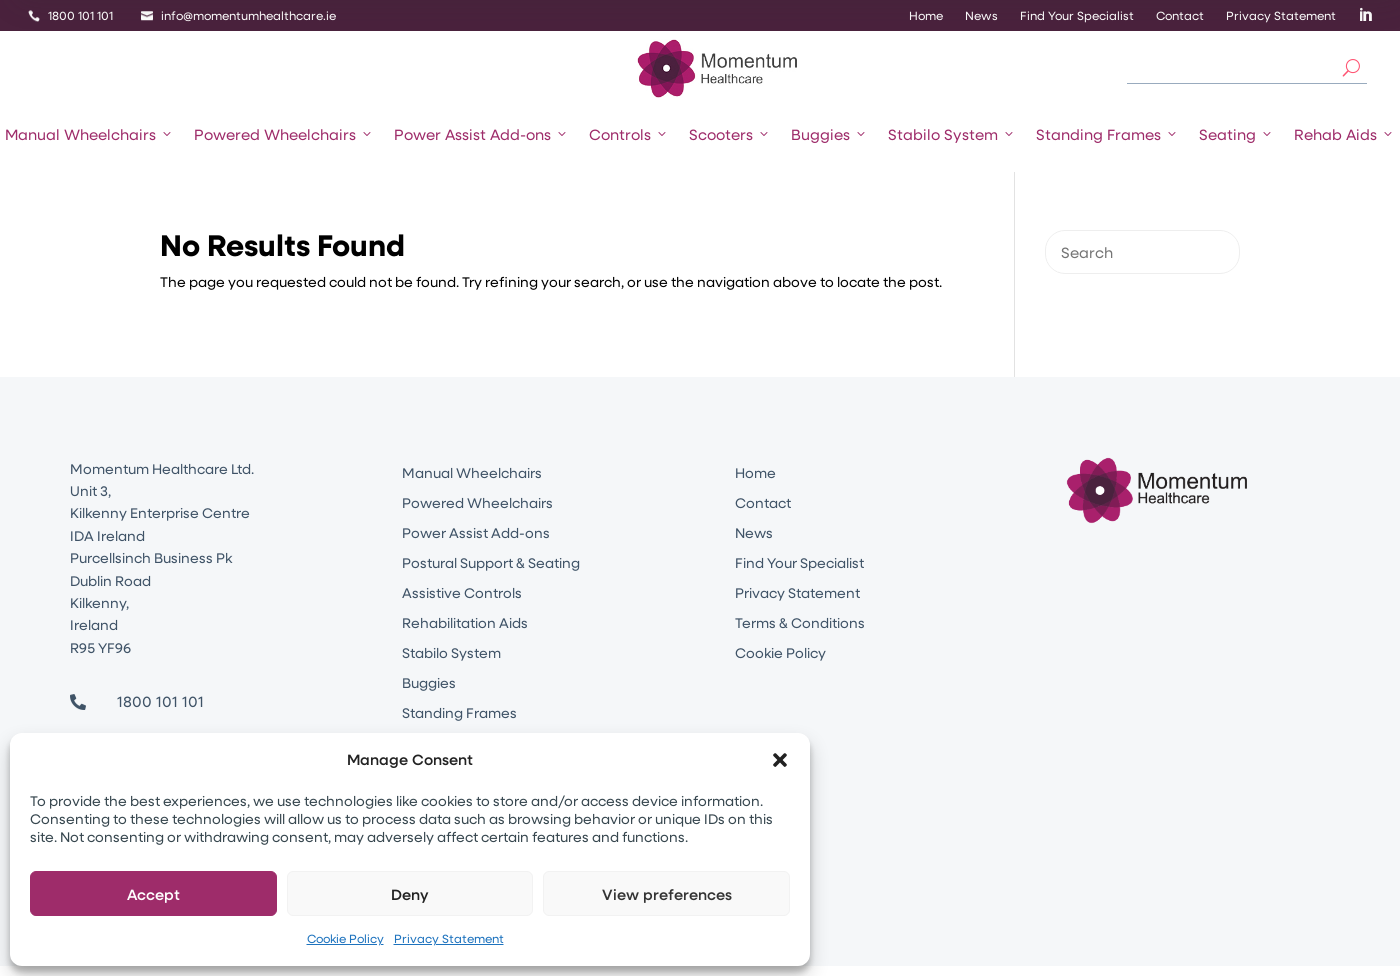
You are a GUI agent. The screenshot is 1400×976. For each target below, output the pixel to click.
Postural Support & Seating (491, 564)
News (981, 15)
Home (926, 15)
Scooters (730, 134)
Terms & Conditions (800, 624)
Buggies (829, 134)
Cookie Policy (345, 938)
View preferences (667, 894)
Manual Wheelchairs (89, 134)
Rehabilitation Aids (465, 624)
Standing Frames (1107, 134)
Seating (1236, 134)
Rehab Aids (1344, 134)
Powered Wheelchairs (284, 134)
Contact (1180, 15)
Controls (629, 134)
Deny (410, 894)
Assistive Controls (462, 594)
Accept (153, 894)
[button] (780, 760)
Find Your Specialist (1077, 15)
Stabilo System (952, 134)
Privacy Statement (449, 938)
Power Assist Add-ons (481, 134)
